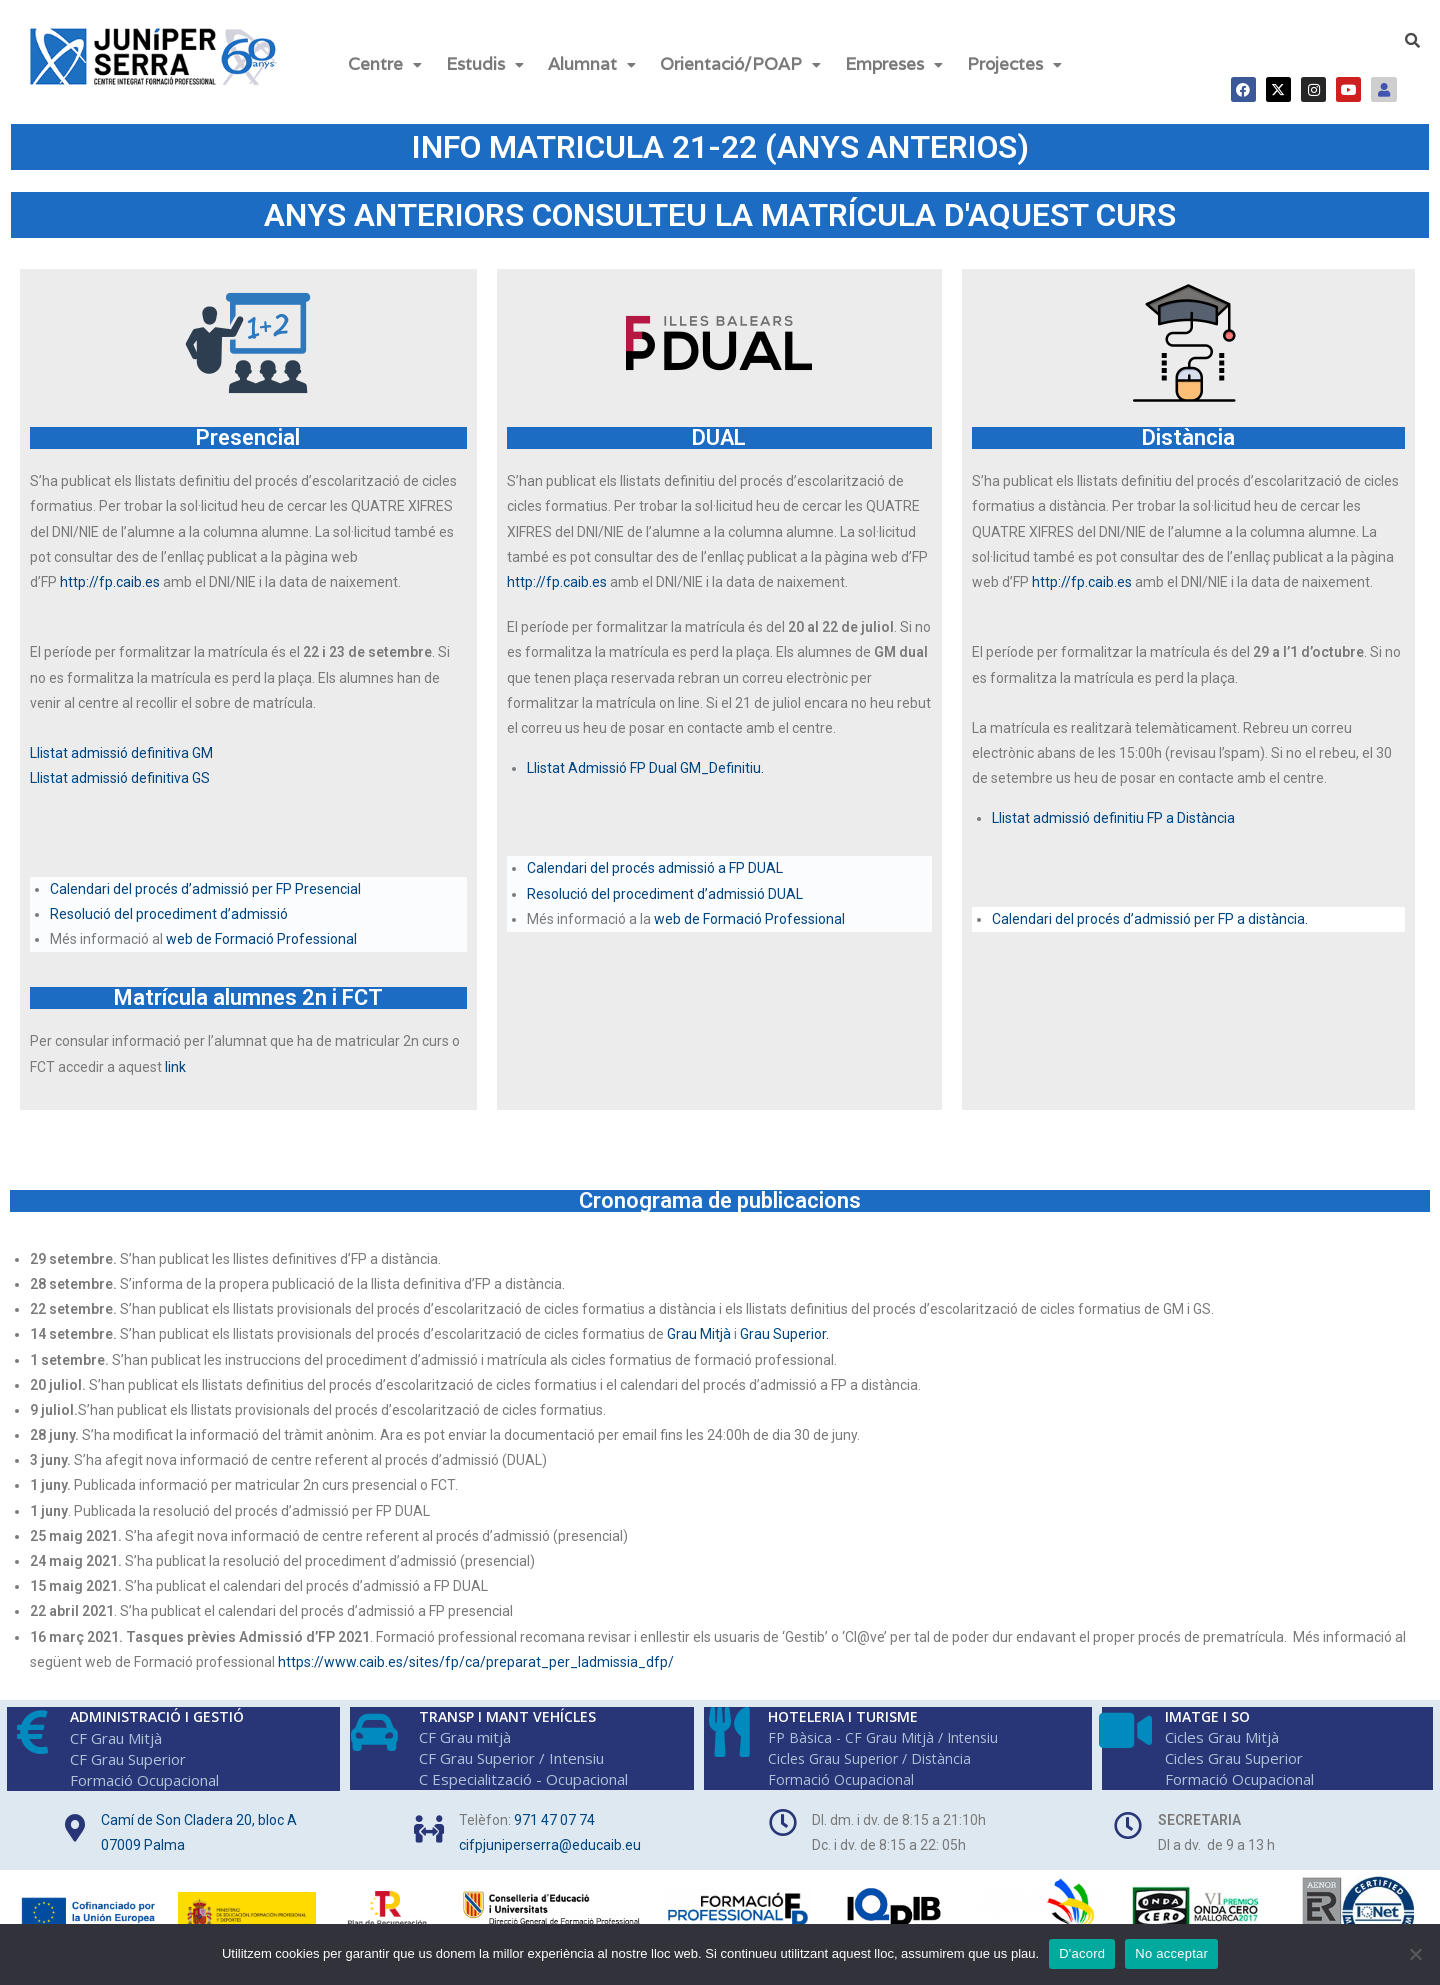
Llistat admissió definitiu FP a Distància (1113, 818)
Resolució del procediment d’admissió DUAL (665, 894)
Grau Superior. (784, 1334)
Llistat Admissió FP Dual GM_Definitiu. (645, 768)
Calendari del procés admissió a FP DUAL (655, 868)
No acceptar (1171, 1953)
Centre (385, 64)
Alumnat (592, 64)
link (177, 1067)
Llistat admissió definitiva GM (121, 753)
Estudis (485, 64)
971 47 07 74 (554, 1820)
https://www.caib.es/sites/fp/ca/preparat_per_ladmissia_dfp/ (476, 1662)
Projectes (1014, 64)
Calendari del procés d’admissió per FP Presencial (207, 889)
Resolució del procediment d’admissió (169, 914)
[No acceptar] (1415, 1954)
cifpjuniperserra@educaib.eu (550, 1845)
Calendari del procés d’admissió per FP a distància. (1150, 919)
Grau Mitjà (699, 1334)
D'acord (1082, 1953)
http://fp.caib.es (110, 582)
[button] (385, 64)
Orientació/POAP (740, 64)
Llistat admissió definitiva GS (120, 778)
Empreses (894, 64)
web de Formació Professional (263, 939)
